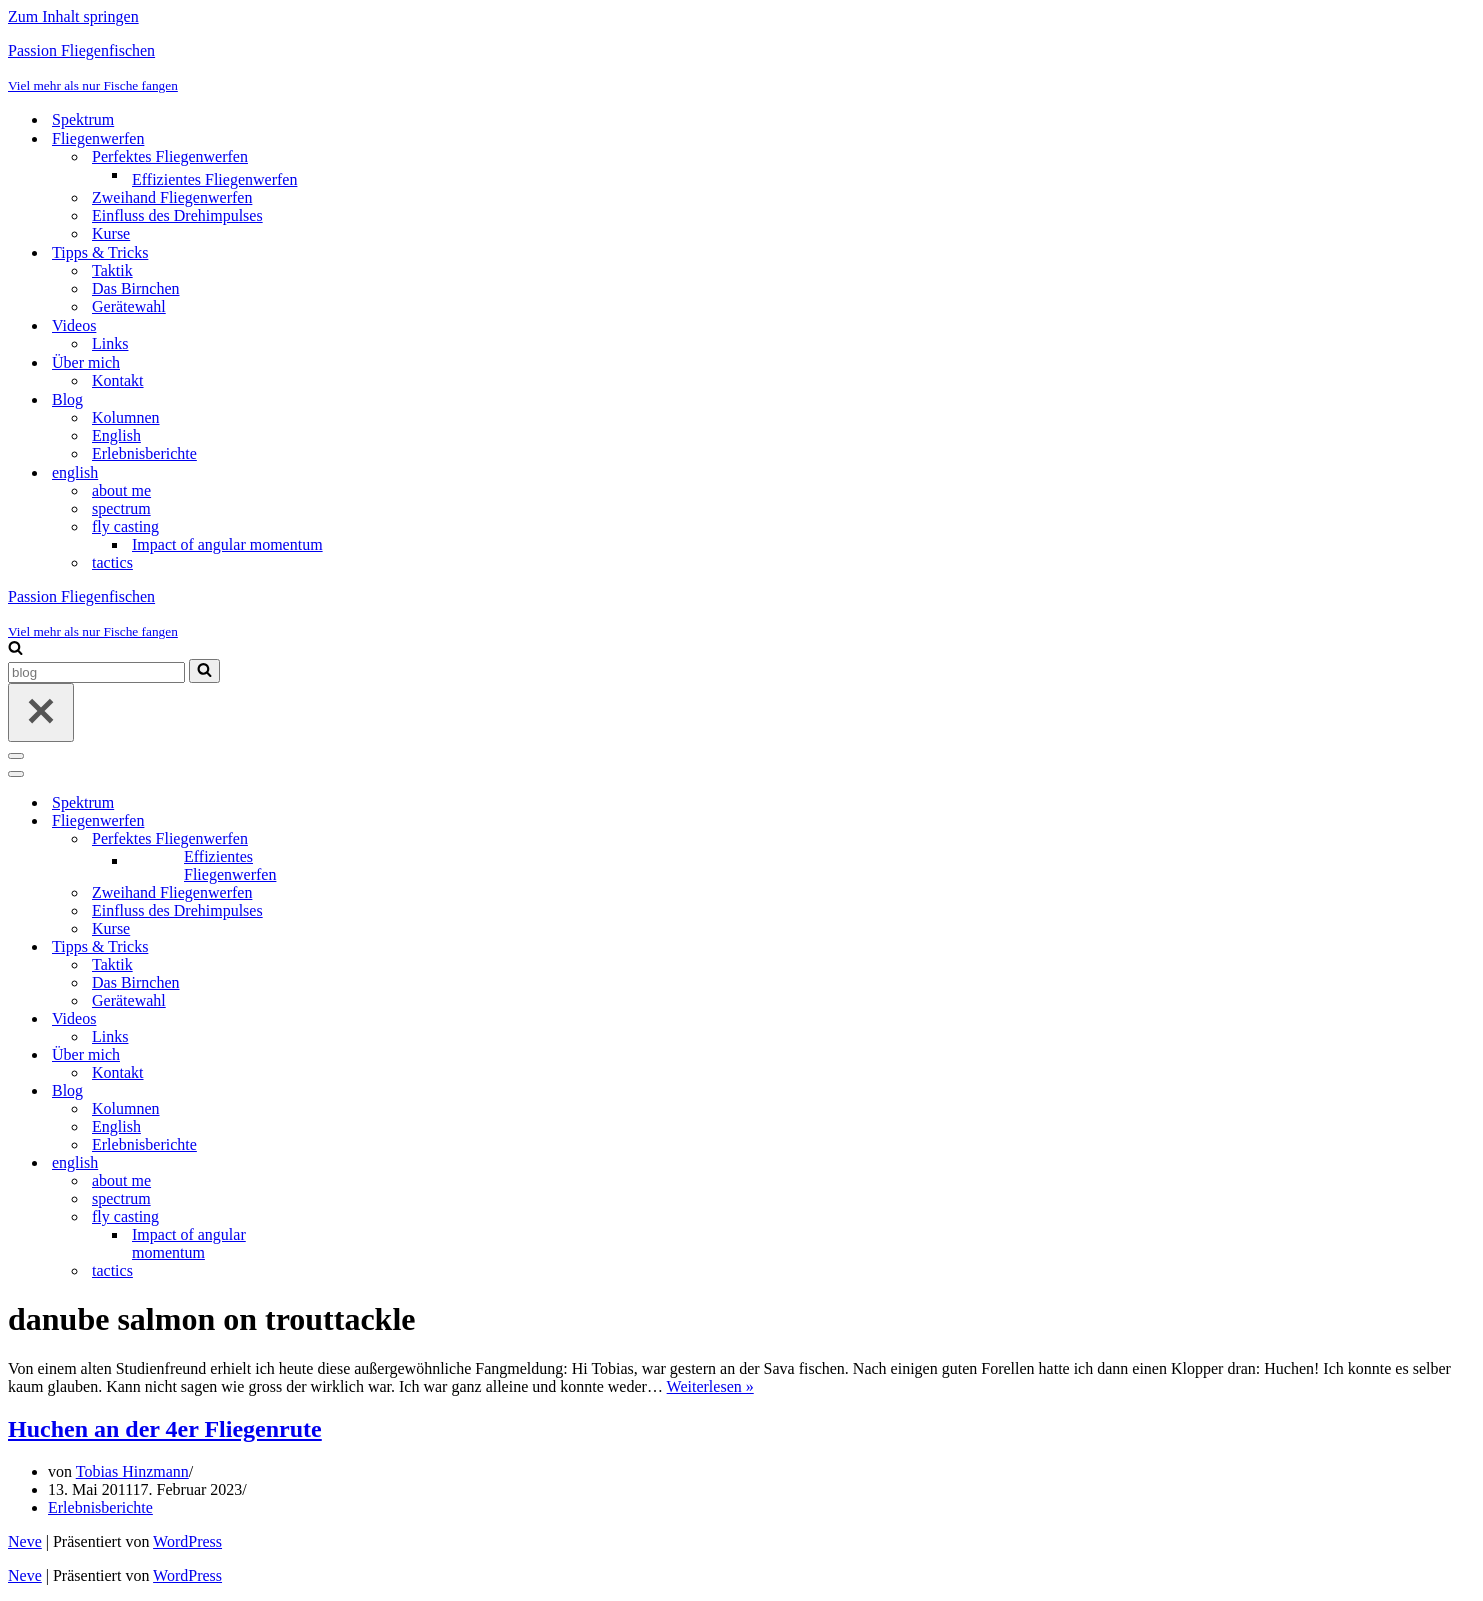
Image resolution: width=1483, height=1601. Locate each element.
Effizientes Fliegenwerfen (214, 179)
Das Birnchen (136, 288)
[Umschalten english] (358, 1163)
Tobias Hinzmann (132, 1471)
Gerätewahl (129, 306)
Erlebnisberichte (144, 453)
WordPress (187, 1541)
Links (110, 343)
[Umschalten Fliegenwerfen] (358, 821)
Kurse (111, 233)
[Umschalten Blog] (358, 1091)
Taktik (112, 270)
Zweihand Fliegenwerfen (172, 197)
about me (121, 490)
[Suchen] (15, 649)
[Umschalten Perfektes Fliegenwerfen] (358, 839)
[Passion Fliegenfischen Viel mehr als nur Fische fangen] (741, 68)
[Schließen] (41, 712)
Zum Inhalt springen (73, 16)
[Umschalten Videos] (358, 1019)
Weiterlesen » (710, 1386)
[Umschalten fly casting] (358, 1217)
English (116, 435)
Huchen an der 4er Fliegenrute (165, 1429)
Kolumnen (126, 417)
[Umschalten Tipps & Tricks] (358, 947)
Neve (25, 1541)
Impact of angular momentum (227, 544)
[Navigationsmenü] (16, 756)
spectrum (121, 508)
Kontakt (118, 380)
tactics (112, 562)
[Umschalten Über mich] (358, 1055)
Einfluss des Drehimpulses (177, 215)
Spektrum (83, 119)
